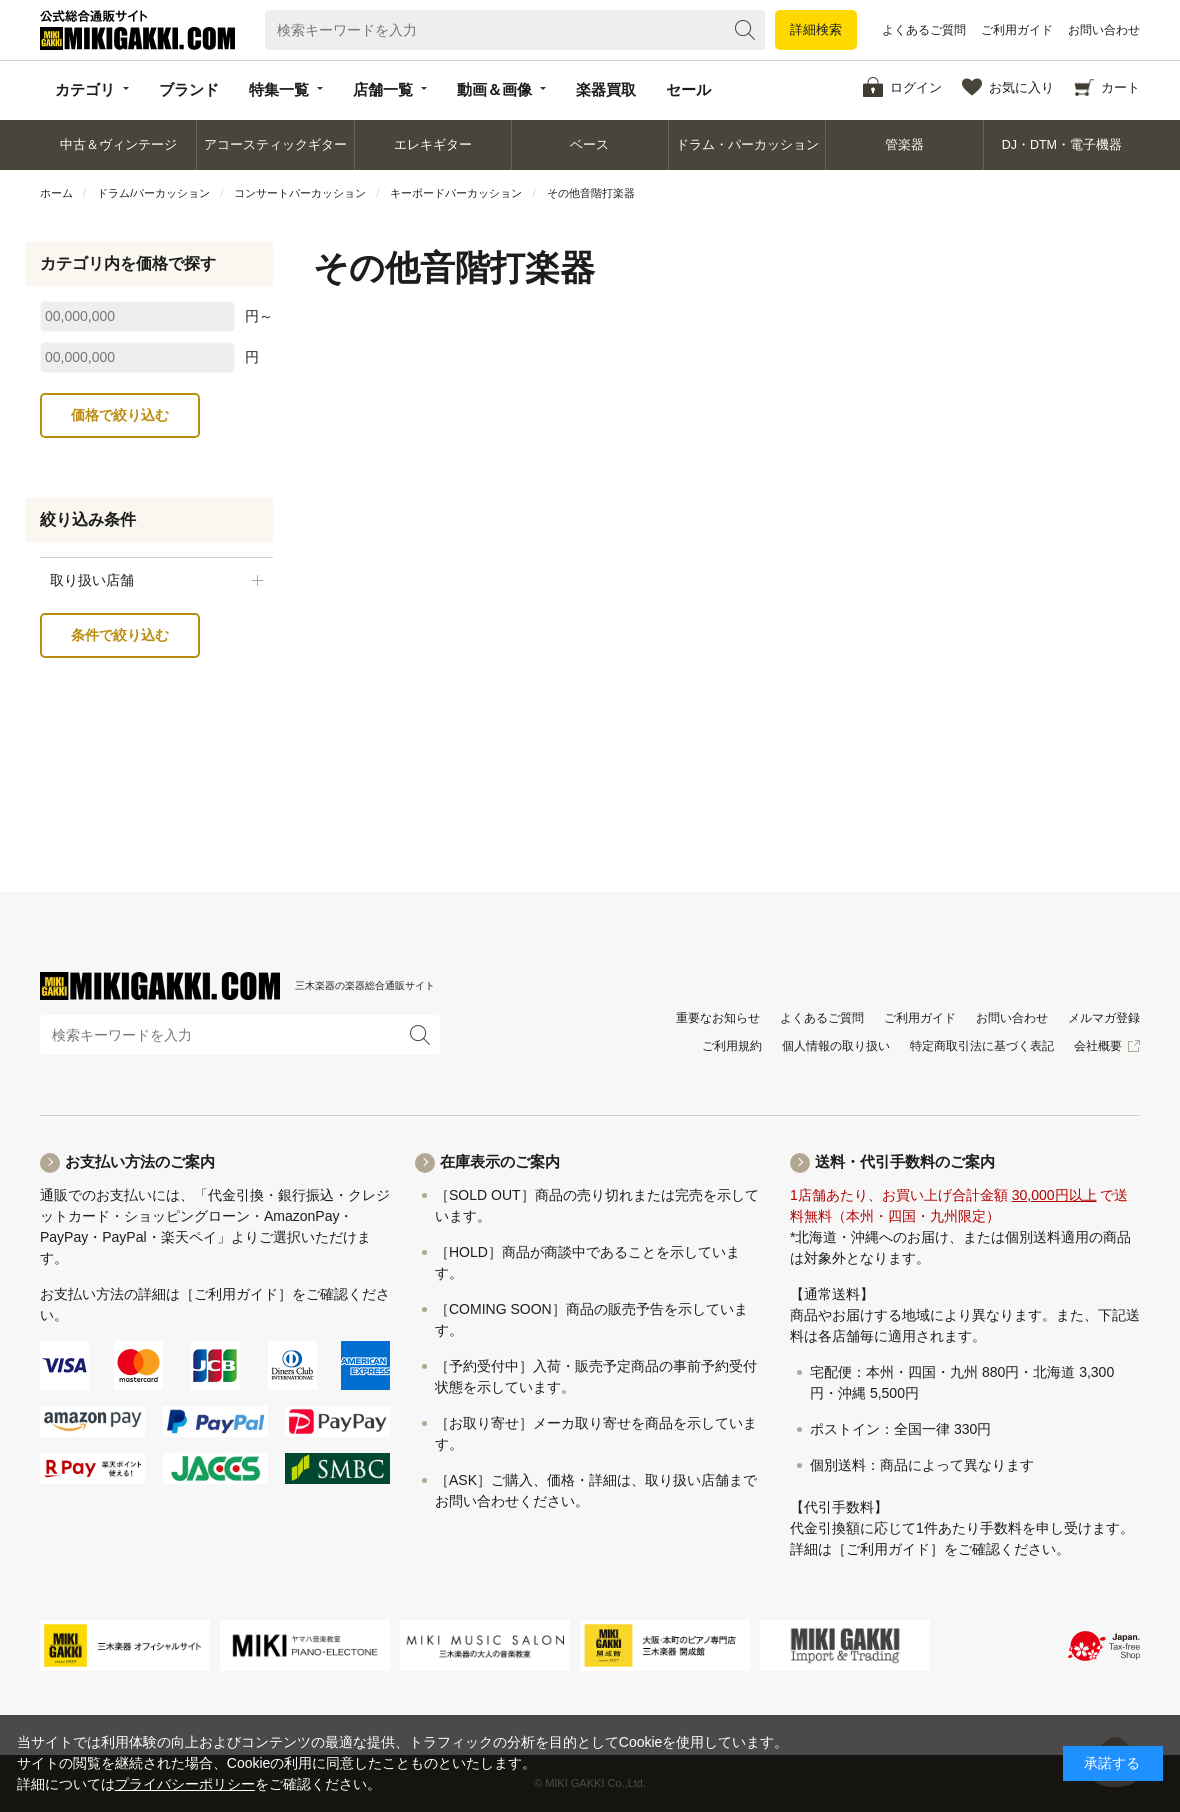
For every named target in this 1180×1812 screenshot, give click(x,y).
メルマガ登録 (1104, 1018)
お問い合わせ (1104, 30)
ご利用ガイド (1017, 30)
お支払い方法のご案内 (140, 1161)
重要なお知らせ (718, 1018)
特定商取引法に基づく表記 (982, 1046)
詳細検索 (816, 29)
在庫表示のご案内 (500, 1161)
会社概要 (1098, 1046)
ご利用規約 (732, 1046)
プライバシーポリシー (185, 1784)
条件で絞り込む (120, 635)
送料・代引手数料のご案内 (905, 1161)
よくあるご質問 (924, 30)
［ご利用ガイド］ (236, 1294)
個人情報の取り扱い (836, 1046)
